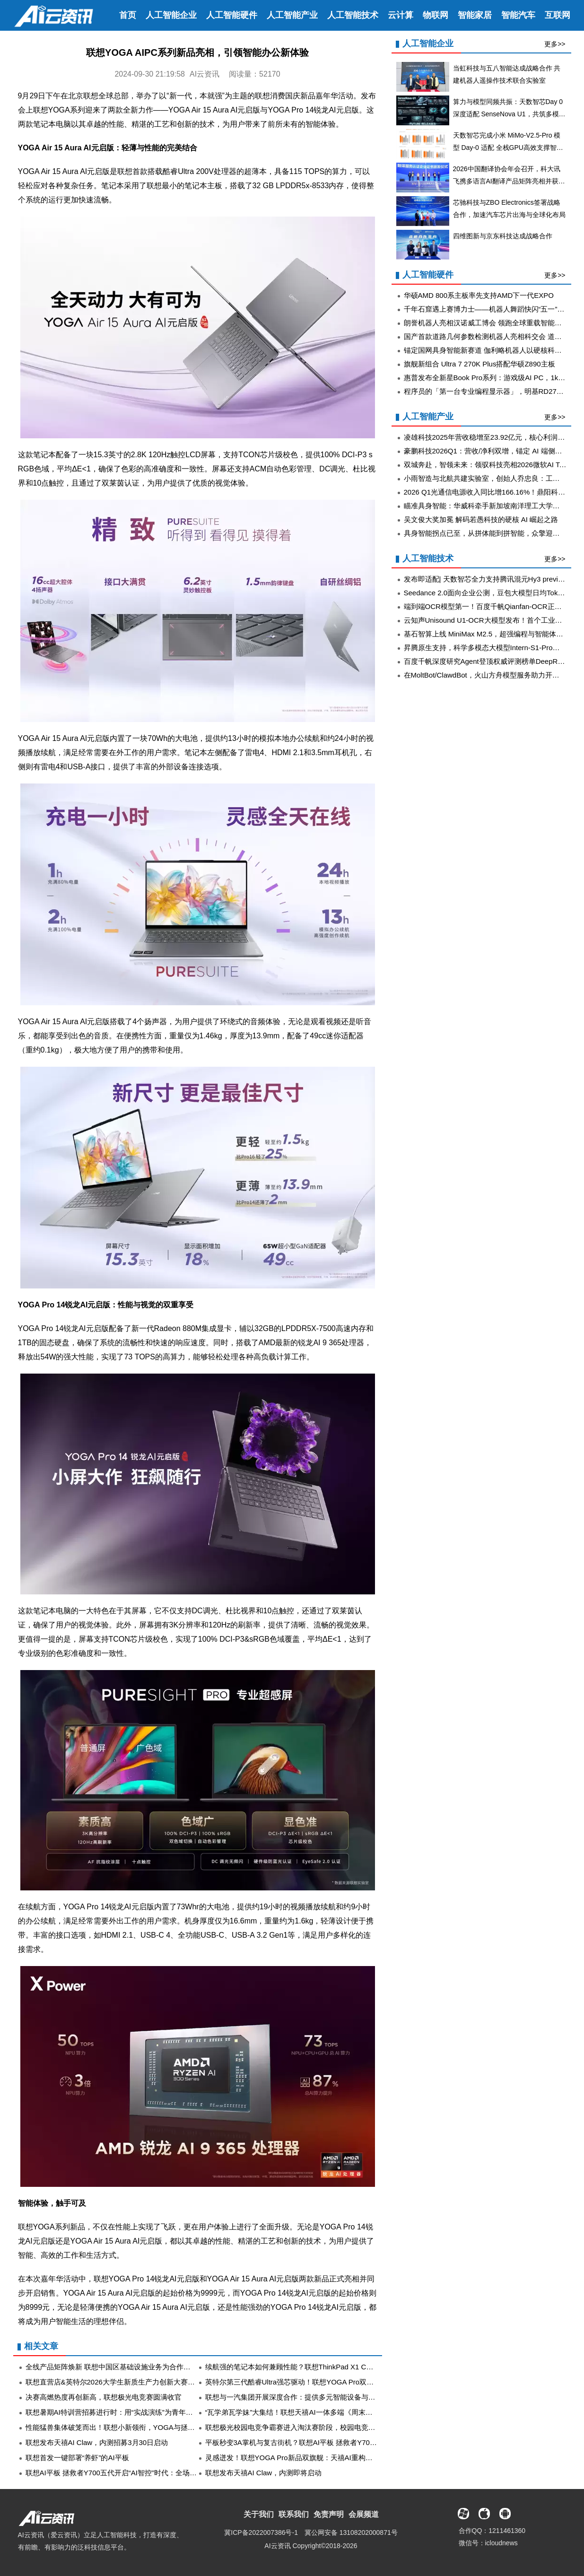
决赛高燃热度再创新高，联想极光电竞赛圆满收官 (104, 2397)
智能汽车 (518, 15)
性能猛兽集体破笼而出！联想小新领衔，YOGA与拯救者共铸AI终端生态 (139, 2427)
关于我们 (259, 2514)
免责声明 (329, 2514)
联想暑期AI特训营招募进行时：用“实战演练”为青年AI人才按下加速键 (134, 2412)
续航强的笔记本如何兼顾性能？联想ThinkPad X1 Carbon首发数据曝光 (316, 2367)
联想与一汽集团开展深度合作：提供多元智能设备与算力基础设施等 (311, 2397)
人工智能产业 (292, 15)
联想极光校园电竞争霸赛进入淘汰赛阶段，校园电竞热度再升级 (304, 2427)
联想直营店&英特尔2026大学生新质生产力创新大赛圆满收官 (121, 2382)
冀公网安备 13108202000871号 (351, 2532)
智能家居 (475, 15)
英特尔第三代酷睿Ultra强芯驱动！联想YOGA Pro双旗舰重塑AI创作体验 (317, 2382)
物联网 (435, 15)
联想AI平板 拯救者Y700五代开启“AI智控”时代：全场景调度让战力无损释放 (143, 2473)
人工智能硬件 (231, 15)
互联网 (557, 15)
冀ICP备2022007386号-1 (261, 2532)
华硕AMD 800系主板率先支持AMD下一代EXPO (479, 295)
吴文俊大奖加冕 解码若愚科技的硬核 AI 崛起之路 (481, 519)
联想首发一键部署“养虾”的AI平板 (77, 2458)
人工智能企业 (171, 15)
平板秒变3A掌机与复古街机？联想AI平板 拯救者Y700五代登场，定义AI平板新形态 (335, 2442)
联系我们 (294, 2514)
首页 (127, 15)
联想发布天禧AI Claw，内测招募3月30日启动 (97, 2442)
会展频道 (364, 2514)
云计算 (400, 15)
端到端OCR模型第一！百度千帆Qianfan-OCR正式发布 (490, 606)
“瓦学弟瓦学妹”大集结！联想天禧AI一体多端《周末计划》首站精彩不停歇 (320, 2412)
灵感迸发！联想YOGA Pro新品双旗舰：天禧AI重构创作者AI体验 (306, 2458)
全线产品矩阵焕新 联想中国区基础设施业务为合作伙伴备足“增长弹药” (135, 2367)
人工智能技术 (352, 15)
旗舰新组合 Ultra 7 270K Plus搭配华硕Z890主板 (479, 364)
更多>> (554, 44)
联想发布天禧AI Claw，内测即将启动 (263, 2473)
